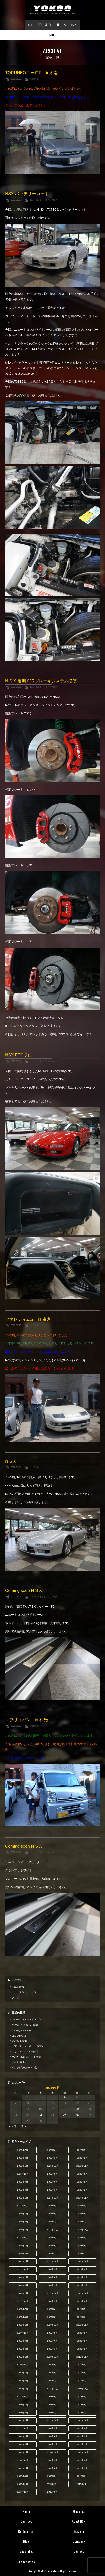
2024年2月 (82, 2221)
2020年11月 (82, 2325)
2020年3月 (52, 2349)
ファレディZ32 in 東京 (28, 1319)
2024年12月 (52, 2198)
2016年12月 (52, 2452)
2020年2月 (82, 2349)
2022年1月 (22, 2293)
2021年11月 (82, 2293)
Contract (26, 2521)
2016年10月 (23, 2460)
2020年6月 (52, 2341)
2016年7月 (22, 2468)
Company (79, 2541)
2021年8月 (82, 2301)
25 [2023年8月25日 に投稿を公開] (64, 2115)
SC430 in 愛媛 (19, 2040)
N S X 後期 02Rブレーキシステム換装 (41, 681)
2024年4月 (22, 2221)
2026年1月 (22, 2166)
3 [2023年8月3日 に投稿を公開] (52, 2097)
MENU (52, 35)
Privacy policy (26, 2561)
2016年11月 (82, 2452)
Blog (26, 2541)
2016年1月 (22, 2484)
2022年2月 (82, 2285)
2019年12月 (52, 2357)
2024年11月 (82, 2198)
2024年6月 (52, 2213)
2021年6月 (52, 2309)
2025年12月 (52, 2166)
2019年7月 (22, 2372)
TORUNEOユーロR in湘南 (31, 72)
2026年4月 (22, 2158)
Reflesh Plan (26, 2531)
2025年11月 (82, 2166)
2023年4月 (22, 2253)
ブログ (54, 200)
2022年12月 (52, 2261)
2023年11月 (82, 2229)
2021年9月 (52, 2301)
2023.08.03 (16, 1726)
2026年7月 (22, 2150)
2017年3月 (52, 2444)
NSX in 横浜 (18, 2062)
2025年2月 (82, 2190)
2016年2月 (82, 2476)
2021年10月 (23, 2301)
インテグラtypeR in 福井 (25, 2067)
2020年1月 (22, 2357)
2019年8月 (82, 2364)
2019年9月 (52, 2364)
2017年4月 (22, 2444)
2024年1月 (22, 2229)
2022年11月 (82, 2261)
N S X (10, 1461)
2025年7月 (22, 2182)
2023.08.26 (16, 79)
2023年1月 (22, 2261)
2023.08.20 (16, 1061)
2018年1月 (22, 2420)
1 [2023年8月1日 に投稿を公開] (28, 2097)
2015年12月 (52, 2484)
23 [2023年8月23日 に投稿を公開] (40, 2115)
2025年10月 (23, 2174)
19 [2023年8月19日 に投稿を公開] (77, 2109)
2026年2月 (82, 2158)
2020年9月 (52, 2333)
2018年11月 (82, 2388)
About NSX (79, 2521)
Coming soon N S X (23, 1590)
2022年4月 (22, 2285)
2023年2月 (82, 2253)
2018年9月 (52, 2396)
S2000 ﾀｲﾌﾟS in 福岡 (25, 2025)
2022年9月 (52, 2269)
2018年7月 (22, 2404)
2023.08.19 (16, 1325)
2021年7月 (22, 2309)
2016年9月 (52, 2460)
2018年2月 (82, 2412)
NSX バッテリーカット (27, 193)
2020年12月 (52, 2325)
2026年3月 (52, 2158)
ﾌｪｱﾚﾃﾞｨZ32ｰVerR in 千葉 (26, 2056)
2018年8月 (82, 2396)
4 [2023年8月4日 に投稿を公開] (65, 2097)
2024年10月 (23, 2205)
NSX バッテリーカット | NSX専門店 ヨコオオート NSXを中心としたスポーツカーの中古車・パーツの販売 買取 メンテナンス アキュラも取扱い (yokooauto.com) (51, 368)
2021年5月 (82, 2309)
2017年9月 (52, 2428)
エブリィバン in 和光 (26, 1719)
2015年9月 (52, 2492)
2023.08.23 (16, 687)
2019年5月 (82, 2372)
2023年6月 (52, 2245)
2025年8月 (82, 2174)
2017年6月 (52, 2436)
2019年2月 (82, 2380)
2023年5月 (82, 2245)
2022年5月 (82, 2277)
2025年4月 (22, 2190)
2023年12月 (52, 2229)
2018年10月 (23, 2396)
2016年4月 (22, 2476)
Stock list (78, 2511)
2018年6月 (52, 2404)
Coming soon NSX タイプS (26, 2019)
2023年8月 (82, 2237)
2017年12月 (52, 2420)
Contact (78, 2551)
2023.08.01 (16, 1852)
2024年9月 (52, 2205)
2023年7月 (22, 2245)
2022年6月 (52, 2277)
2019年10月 (23, 2364)
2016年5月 (82, 2468)
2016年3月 (52, 2476)
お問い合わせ (30, 25)
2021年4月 (22, 2317)
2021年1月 (22, 2325)
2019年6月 (52, 2372)
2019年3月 (52, 2380)
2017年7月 (22, 2436)
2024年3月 (52, 2221)
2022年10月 (23, 2269)
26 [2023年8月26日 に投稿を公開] (77, 2115)
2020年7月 (22, 2341)
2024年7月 (22, 2213)
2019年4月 (22, 2380)
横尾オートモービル (52, 10)
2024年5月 (82, 2213)
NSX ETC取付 (18, 1055)
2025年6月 (52, 2182)
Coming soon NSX (21, 2030)
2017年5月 (82, 2436)
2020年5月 (82, 2341)
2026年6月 (52, 2150)
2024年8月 (82, 2205)
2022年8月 (82, 2269)
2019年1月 (22, 2388)
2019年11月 (82, 2357)
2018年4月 (22, 2412)
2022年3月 (52, 2285)
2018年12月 (52, 2388)
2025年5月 (82, 2182)
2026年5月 (82, 2150)
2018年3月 (52, 2412)
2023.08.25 (16, 200)
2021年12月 (52, 2293)
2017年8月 (82, 2428)
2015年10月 (23, 2492)
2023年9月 (52, 2237)
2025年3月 (52, 2190)
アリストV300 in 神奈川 (25, 2051)
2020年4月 (22, 2349)
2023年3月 (52, 2253)
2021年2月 (82, 2317)
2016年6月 (52, 2468)
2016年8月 (82, 2460)
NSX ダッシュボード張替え (28, 2046)
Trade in (78, 2531)
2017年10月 (23, 2428)
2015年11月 (82, 2484)
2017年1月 (22, 2452)
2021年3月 (52, 2317)
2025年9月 (52, 2174)
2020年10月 (23, 2333)
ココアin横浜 (19, 2035)
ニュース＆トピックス (40, 200)
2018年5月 (82, 2404)
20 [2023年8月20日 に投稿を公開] (89, 2109)
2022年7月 (22, 2277)
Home (26, 2511)
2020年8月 (82, 2333)
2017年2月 (82, 2444)
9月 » (22, 2126)
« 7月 (12, 2126)
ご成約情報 (35, 79)
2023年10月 (23, 2237)
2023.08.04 (16, 1467)
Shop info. (26, 2551)
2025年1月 (22, 2198)
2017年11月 (82, 2420)
